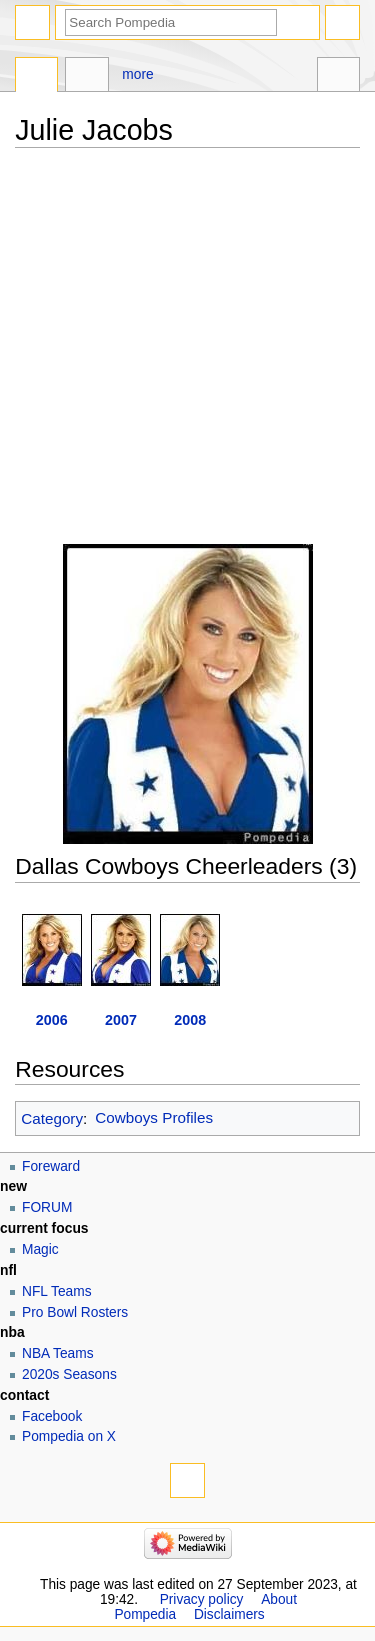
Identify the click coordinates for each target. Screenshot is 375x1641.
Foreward (51, 1166)
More (137, 74)
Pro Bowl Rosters (75, 1312)
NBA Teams (58, 1353)
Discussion (86, 77)
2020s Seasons (69, 1374)
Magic (40, 1249)
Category (52, 1117)
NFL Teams (57, 1291)
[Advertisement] (187, 356)
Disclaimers (229, 1614)
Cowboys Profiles (154, 1117)
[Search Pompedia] (171, 22)
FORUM (47, 1207)
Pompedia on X (69, 1436)
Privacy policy (202, 1599)
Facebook (52, 1416)
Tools (338, 77)
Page (36, 77)
